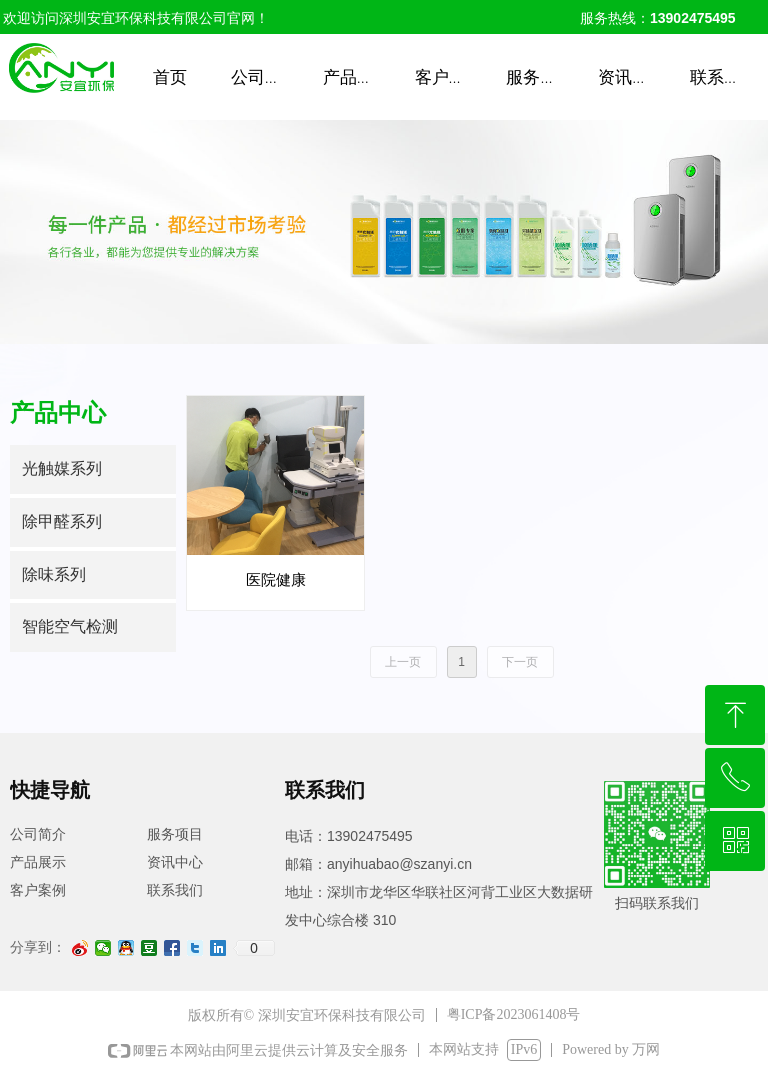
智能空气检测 (70, 626)
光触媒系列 (62, 468)
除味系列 (54, 574)
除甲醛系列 (62, 521)
